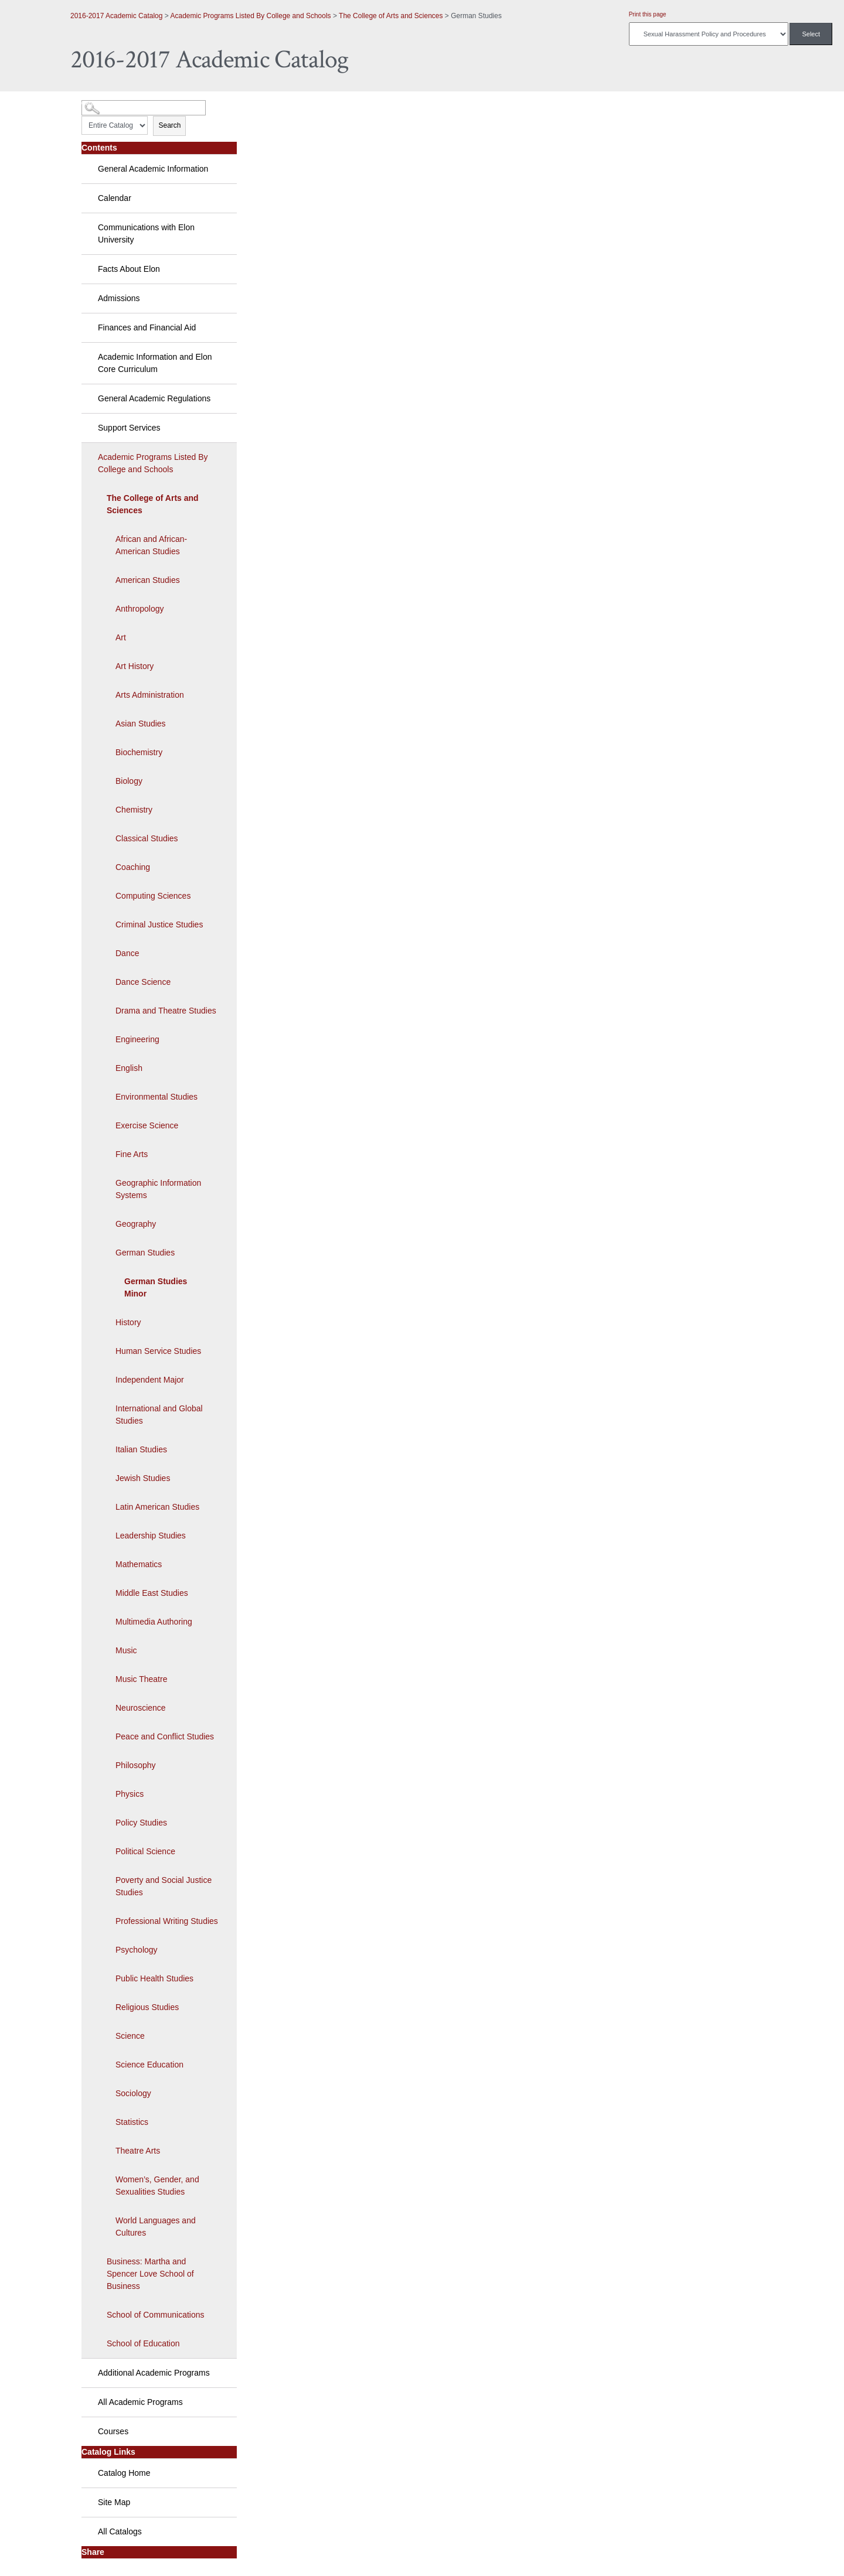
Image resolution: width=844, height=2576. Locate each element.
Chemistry (133, 809)
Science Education (149, 2064)
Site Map (114, 2502)
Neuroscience (140, 1707)
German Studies (145, 1252)
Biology (128, 781)
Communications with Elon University (146, 233)
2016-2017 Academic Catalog (116, 16)
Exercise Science (146, 1125)
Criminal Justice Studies (159, 924)
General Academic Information (153, 168)
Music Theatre (141, 1679)
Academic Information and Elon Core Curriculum (155, 363)
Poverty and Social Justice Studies (163, 1886)
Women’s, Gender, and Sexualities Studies (157, 2185)
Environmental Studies (156, 1096)
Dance (127, 953)
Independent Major (149, 1379)
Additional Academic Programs (154, 2372)
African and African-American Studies (151, 545)
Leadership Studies (150, 1535)
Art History (134, 666)
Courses (113, 2431)
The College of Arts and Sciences (391, 16)
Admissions (119, 298)
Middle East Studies (151, 1593)
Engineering (137, 1039)
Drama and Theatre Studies (165, 1010)
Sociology (133, 2093)
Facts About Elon (129, 269)
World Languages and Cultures (155, 2226)
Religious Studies (147, 2007)
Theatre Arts (137, 2150)
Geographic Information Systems (158, 1189)
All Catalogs (120, 2531)
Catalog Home (124, 2473)
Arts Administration (149, 695)
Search (169, 125)
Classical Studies (146, 838)
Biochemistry (138, 752)
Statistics (131, 2122)
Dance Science (143, 982)
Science (130, 2036)
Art (120, 637)
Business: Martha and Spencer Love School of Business (150, 2274)
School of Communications (156, 2314)
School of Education (143, 2343)
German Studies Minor (155, 1287)
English (128, 1068)
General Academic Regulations (154, 398)
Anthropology (139, 608)
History (128, 1322)
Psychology (136, 1949)
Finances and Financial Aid (147, 327)
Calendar (114, 198)
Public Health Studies (154, 1978)
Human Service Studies (158, 1351)
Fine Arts (131, 1154)
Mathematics (138, 1564)
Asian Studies (140, 723)
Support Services (129, 427)
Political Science (145, 1851)
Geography (135, 1224)
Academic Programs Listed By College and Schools (250, 16)
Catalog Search (102, 103)
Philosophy (135, 1765)
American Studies (147, 580)
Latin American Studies (157, 1507)
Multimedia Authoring (153, 1621)
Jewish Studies (142, 1478)
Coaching (132, 867)
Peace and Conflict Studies (164, 1736)
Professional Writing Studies (166, 1921)
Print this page (647, 14)
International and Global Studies (159, 1414)
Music (126, 1650)
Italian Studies (141, 1449)
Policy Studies (141, 1822)
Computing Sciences (152, 895)
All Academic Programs (140, 2402)
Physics (129, 1794)
